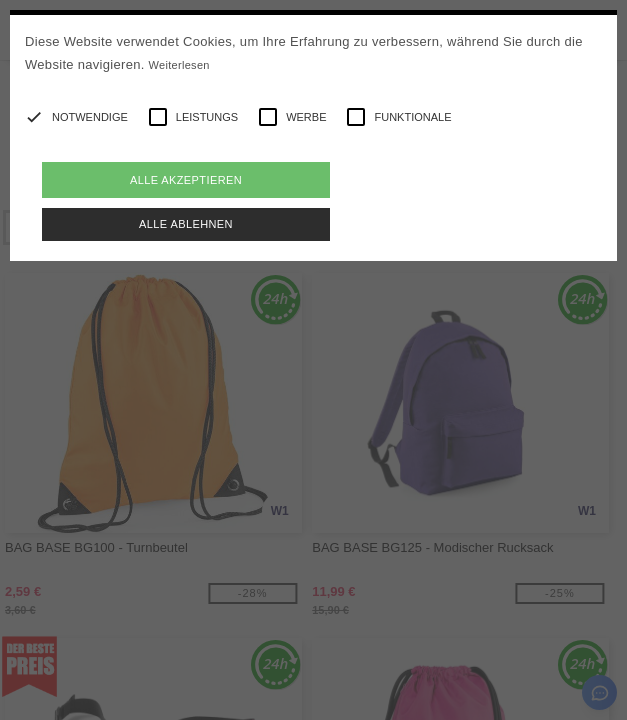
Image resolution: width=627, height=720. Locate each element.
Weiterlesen (179, 65)
